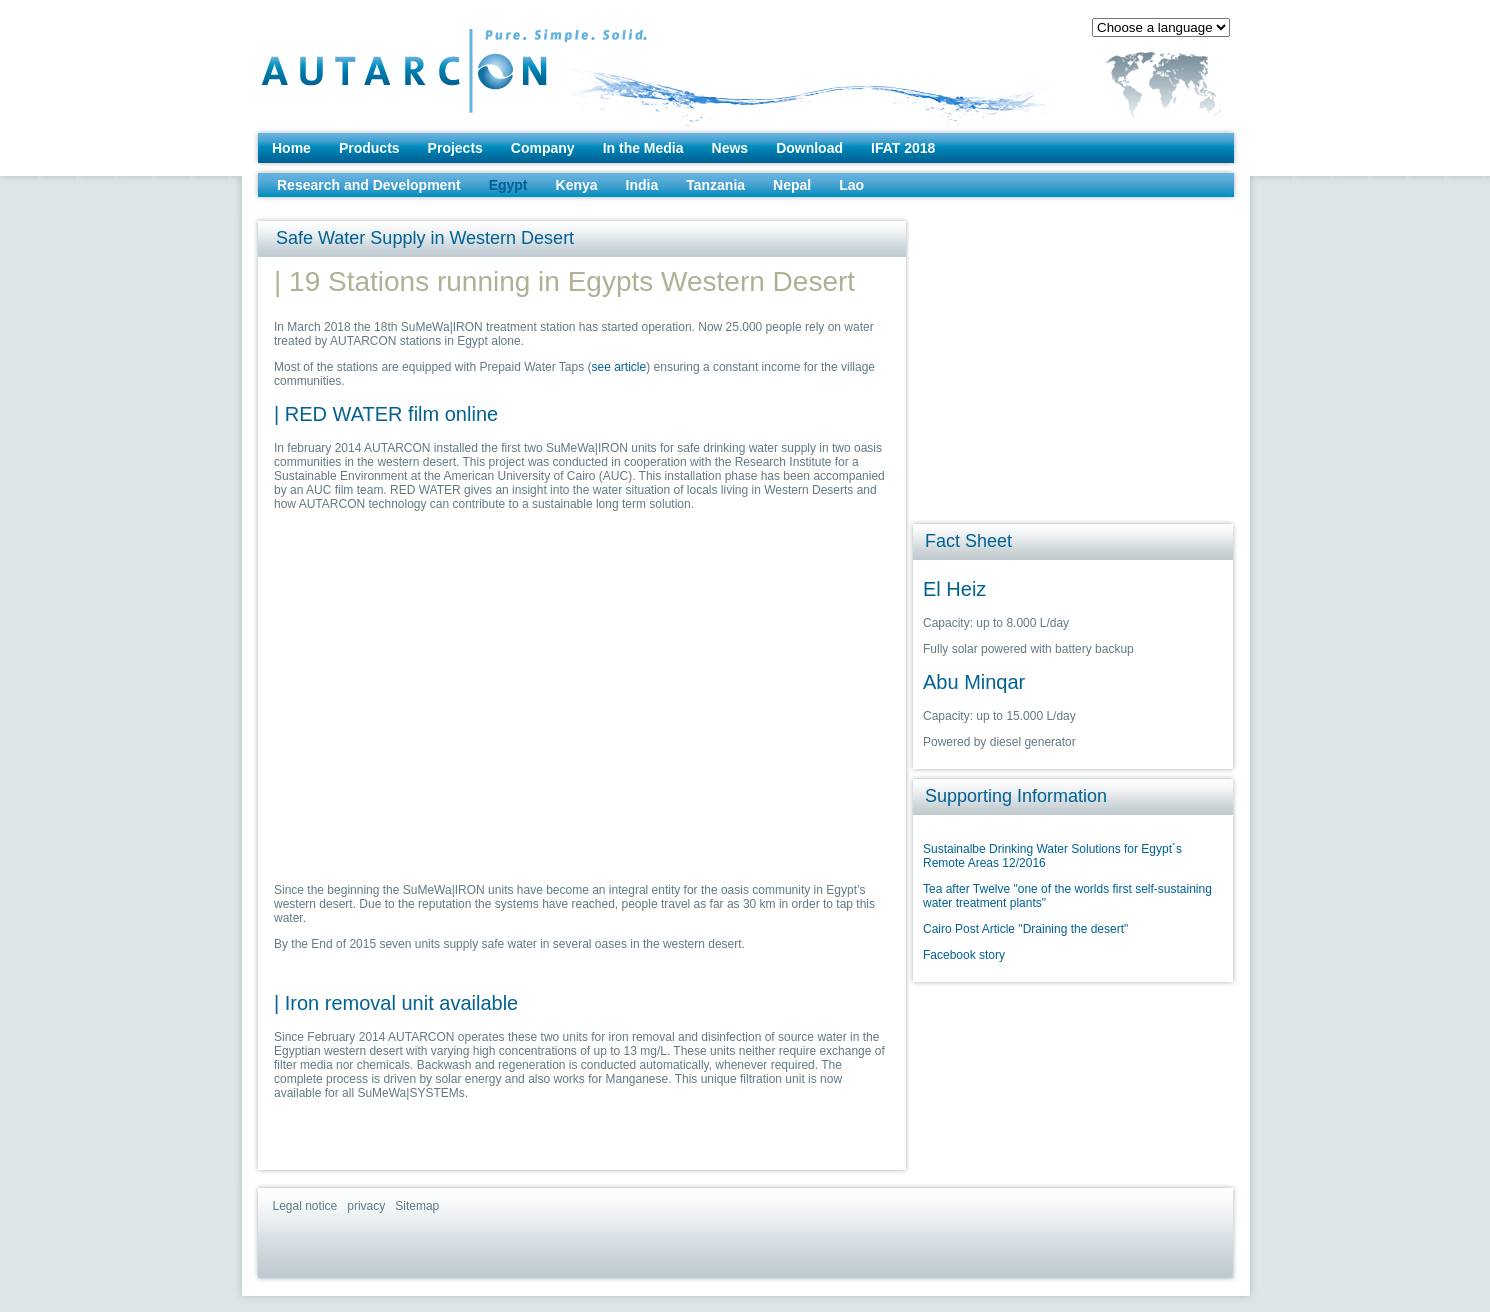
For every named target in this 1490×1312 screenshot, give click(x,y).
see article (619, 367)
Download (809, 148)
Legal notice (305, 1206)
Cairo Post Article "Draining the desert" (1025, 929)
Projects (455, 148)
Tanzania (715, 185)
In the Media (643, 148)
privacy (366, 1206)
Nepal (792, 185)
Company (543, 148)
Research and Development (369, 185)
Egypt (508, 185)
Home (291, 148)
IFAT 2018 (903, 148)
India (642, 185)
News (730, 148)
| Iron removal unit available (396, 1003)
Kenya (577, 185)
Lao (851, 185)
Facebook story (964, 955)
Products (369, 148)
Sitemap (417, 1206)
